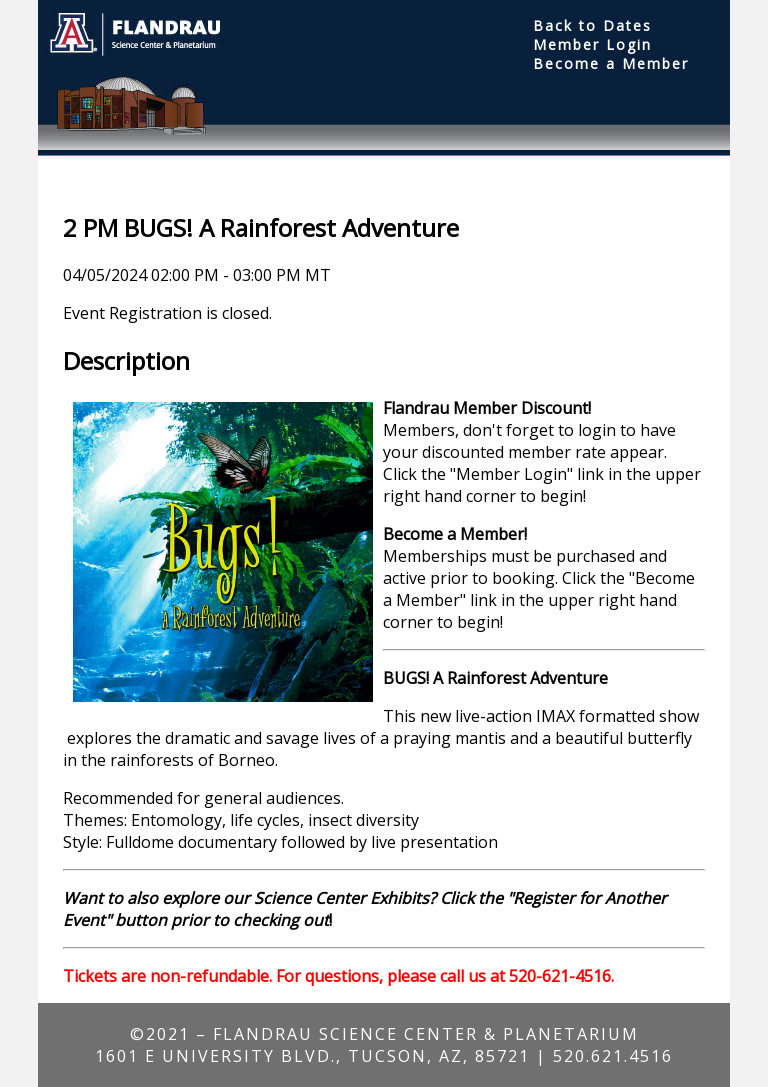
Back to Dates (592, 25)
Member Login (592, 44)
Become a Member (611, 63)
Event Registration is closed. (167, 313)
